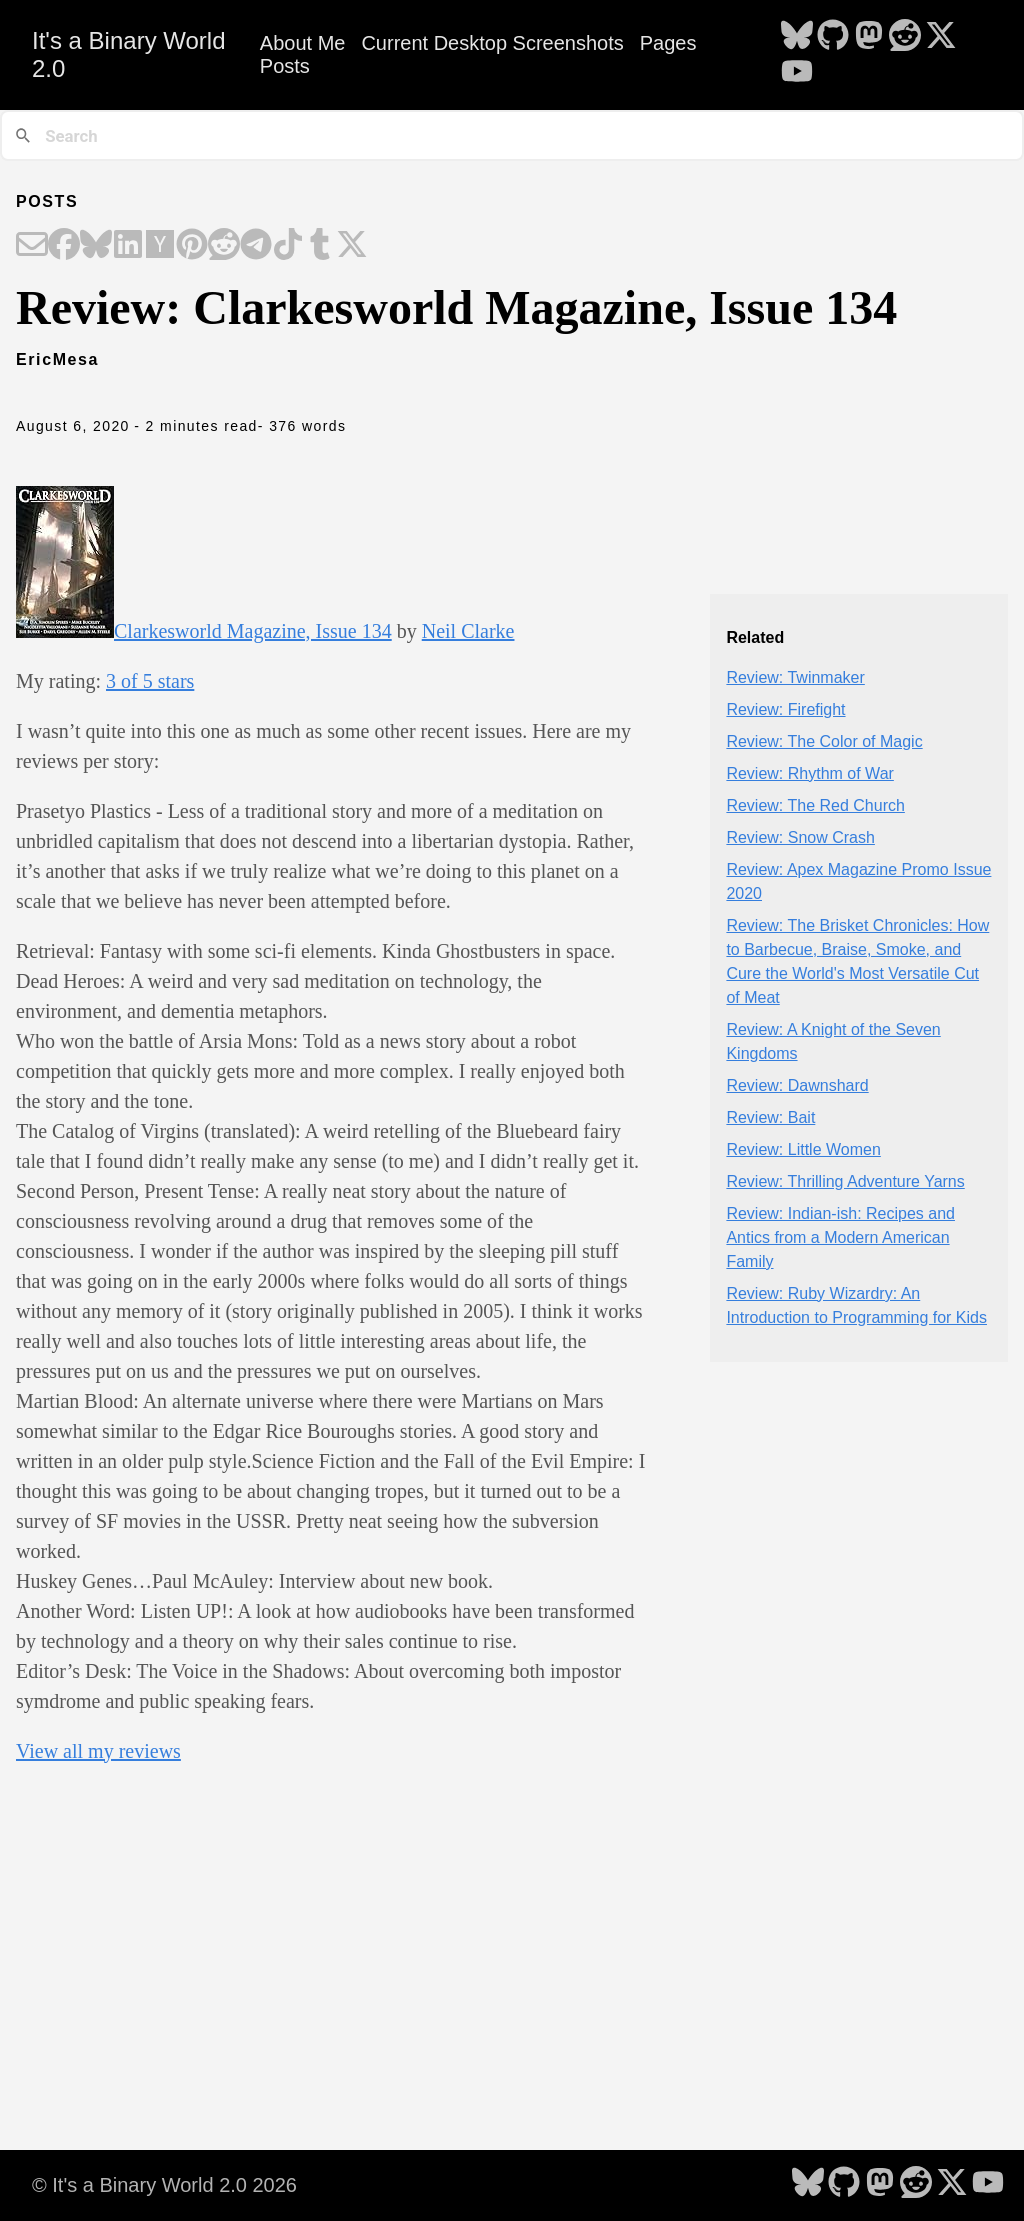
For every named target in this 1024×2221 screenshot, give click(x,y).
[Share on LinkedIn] (128, 246)
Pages (668, 43)
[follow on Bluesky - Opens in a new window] (797, 37)
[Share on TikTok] (288, 246)
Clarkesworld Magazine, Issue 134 (253, 631)
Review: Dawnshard (797, 1085)
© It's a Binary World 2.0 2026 (164, 2185)
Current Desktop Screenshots (492, 43)
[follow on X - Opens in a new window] (941, 37)
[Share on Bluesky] (96, 246)
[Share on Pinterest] (192, 246)
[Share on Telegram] (256, 246)
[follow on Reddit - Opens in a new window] (905, 37)
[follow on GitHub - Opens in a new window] (833, 37)
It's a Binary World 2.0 (129, 54)
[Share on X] (352, 246)
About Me (303, 43)
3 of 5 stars (150, 681)
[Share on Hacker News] (160, 246)
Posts (285, 66)
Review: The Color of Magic (824, 741)
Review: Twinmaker (795, 677)
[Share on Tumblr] (320, 246)
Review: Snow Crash (800, 837)
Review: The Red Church (815, 805)
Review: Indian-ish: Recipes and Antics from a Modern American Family (840, 1237)
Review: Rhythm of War (809, 773)
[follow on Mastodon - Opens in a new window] (869, 37)
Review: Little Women (803, 1149)
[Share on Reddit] (224, 246)
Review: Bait (770, 1117)
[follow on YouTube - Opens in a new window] (797, 73)
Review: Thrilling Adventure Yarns (845, 1181)
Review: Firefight (785, 709)
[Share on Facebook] (64, 246)
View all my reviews (98, 1751)
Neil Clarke (468, 631)
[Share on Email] (32, 246)
